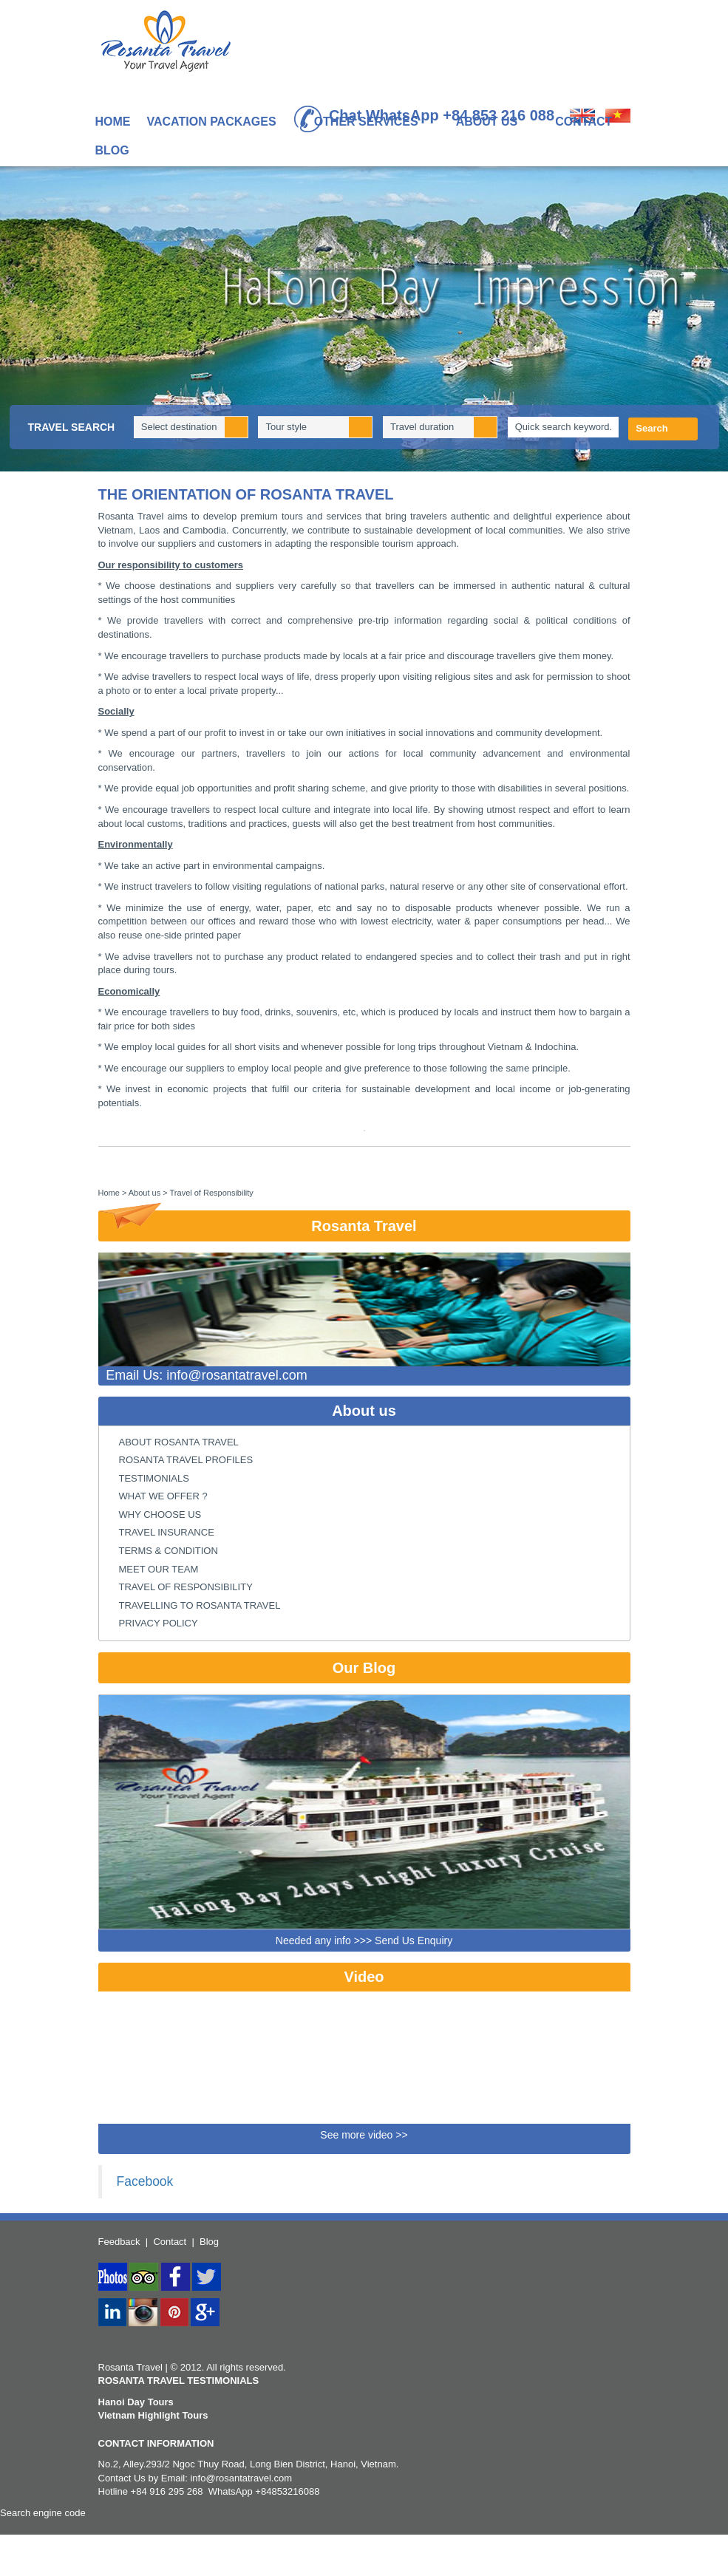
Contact (583, 121)
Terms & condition (168, 1550)
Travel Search (71, 427)
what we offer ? (163, 1496)
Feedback (119, 2241)
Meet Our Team (159, 1569)
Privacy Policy (158, 1623)
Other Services (373, 122)
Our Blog (364, 1668)
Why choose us (160, 1514)
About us (494, 122)
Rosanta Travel (257, 1222)
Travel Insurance (166, 1532)
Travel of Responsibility (186, 1586)
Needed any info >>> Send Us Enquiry (364, 1940)
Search (651, 428)
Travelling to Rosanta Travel (200, 1605)
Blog (112, 150)
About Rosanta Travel (179, 1442)
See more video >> (363, 2135)
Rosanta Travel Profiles (186, 1459)
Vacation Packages (219, 122)
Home (113, 121)
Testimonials (154, 1478)
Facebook (145, 2181)
